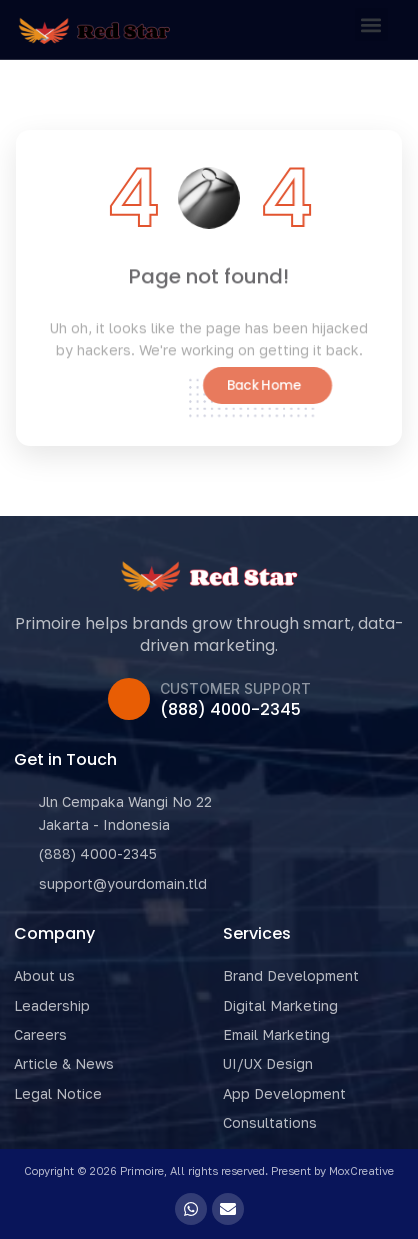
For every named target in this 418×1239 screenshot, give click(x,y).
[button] (371, 24)
